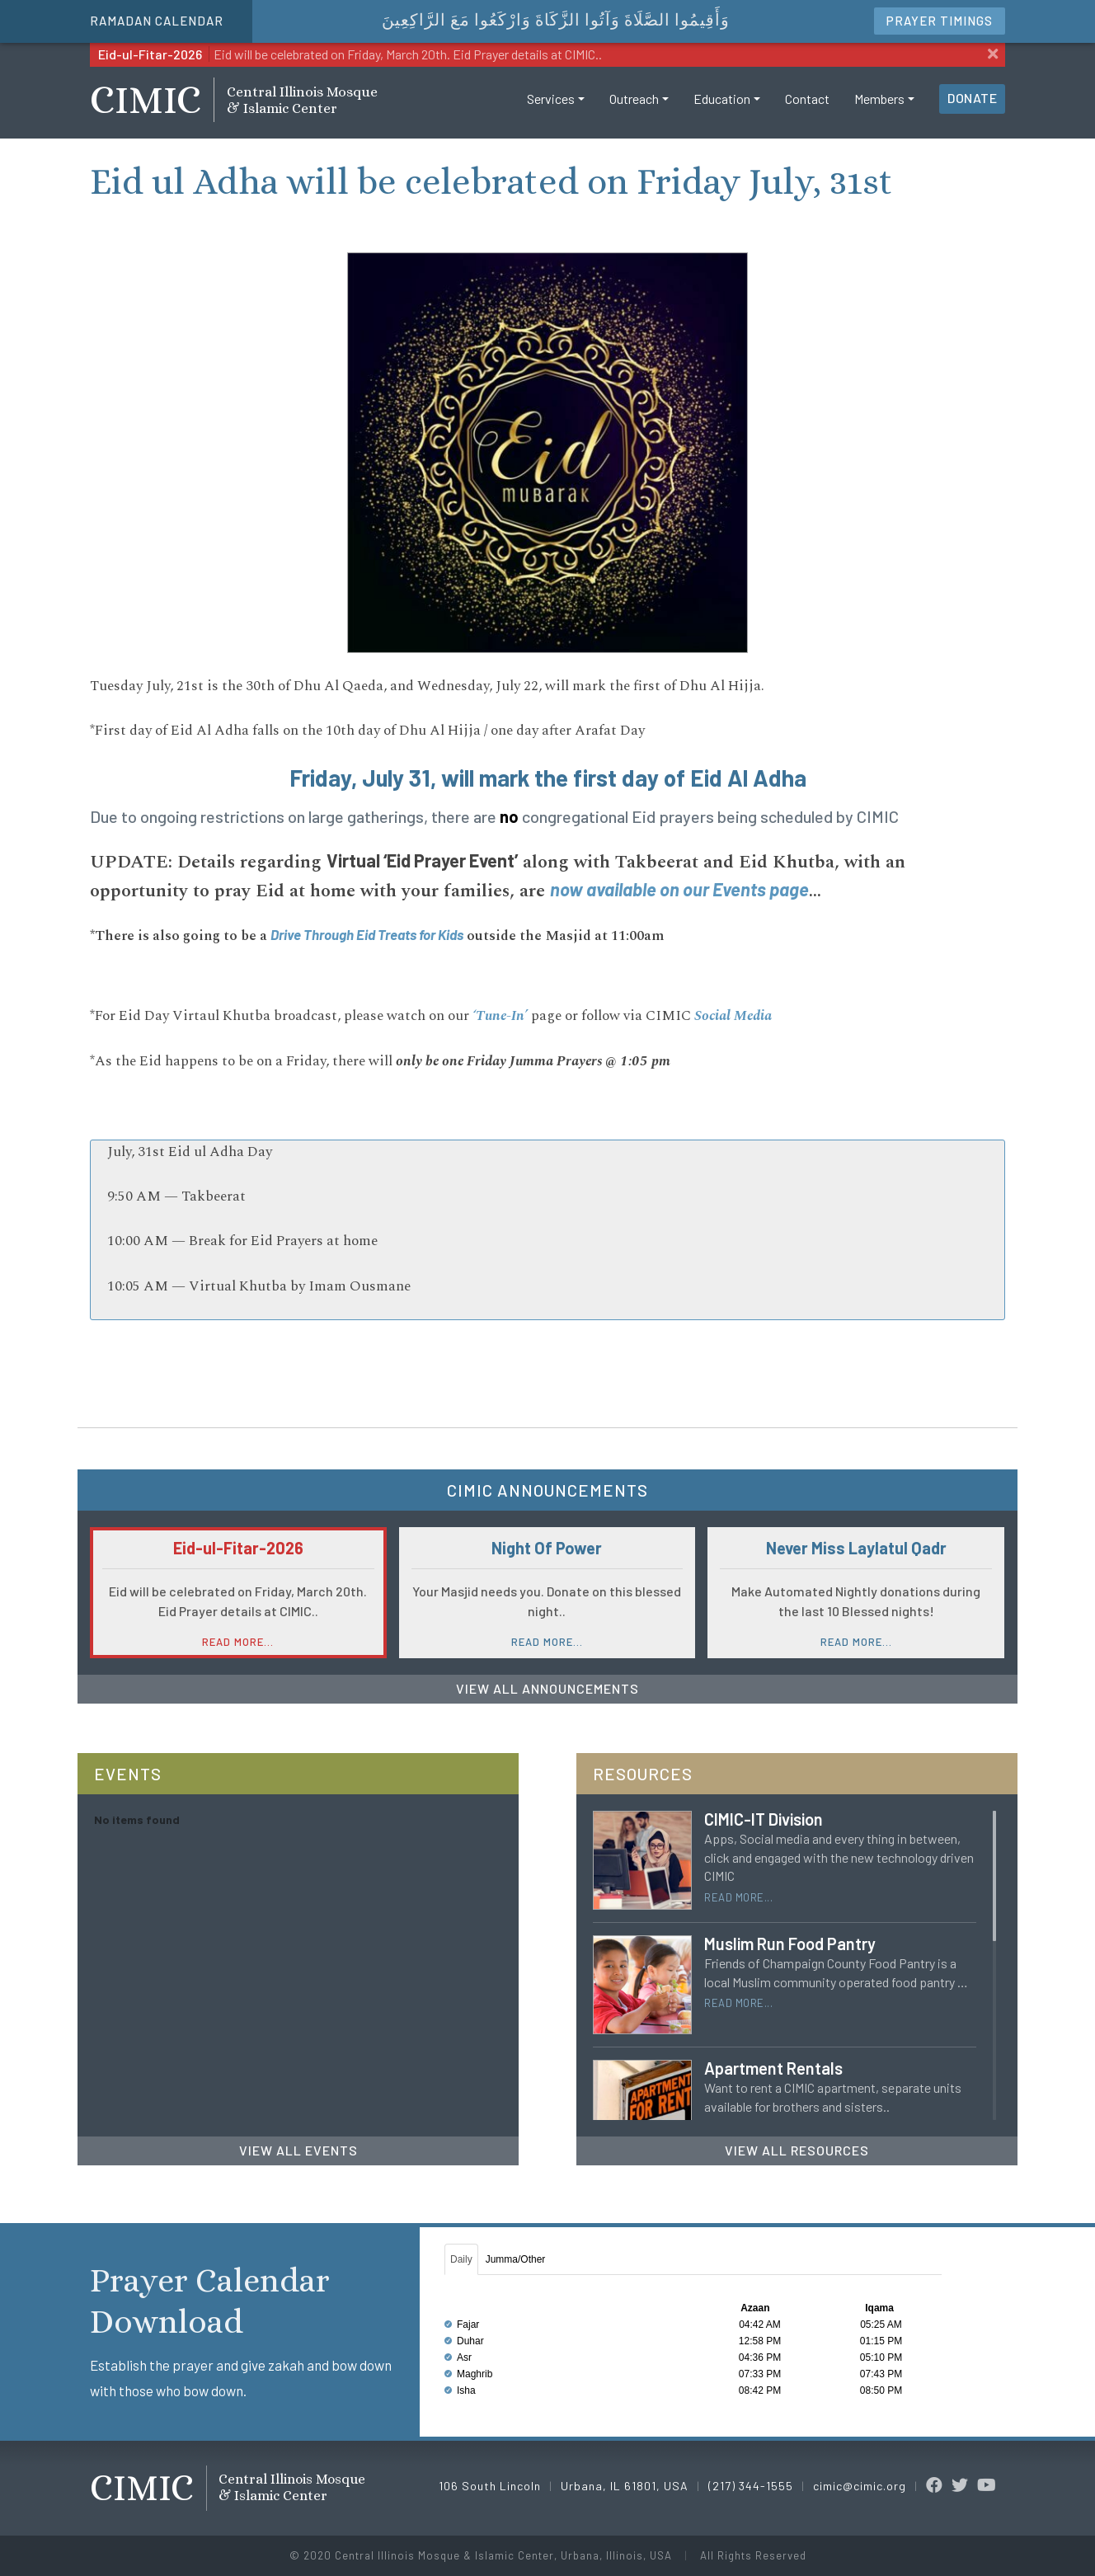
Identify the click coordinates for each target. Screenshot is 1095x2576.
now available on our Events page (679, 889)
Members (879, 110)
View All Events (298, 2150)
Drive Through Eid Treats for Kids (366, 934)
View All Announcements (547, 1688)
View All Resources (797, 2150)
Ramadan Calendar (156, 20)
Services (551, 110)
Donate (972, 109)
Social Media (733, 1016)
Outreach (634, 110)
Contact (807, 110)
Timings (939, 20)
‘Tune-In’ (500, 1016)
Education (721, 110)
